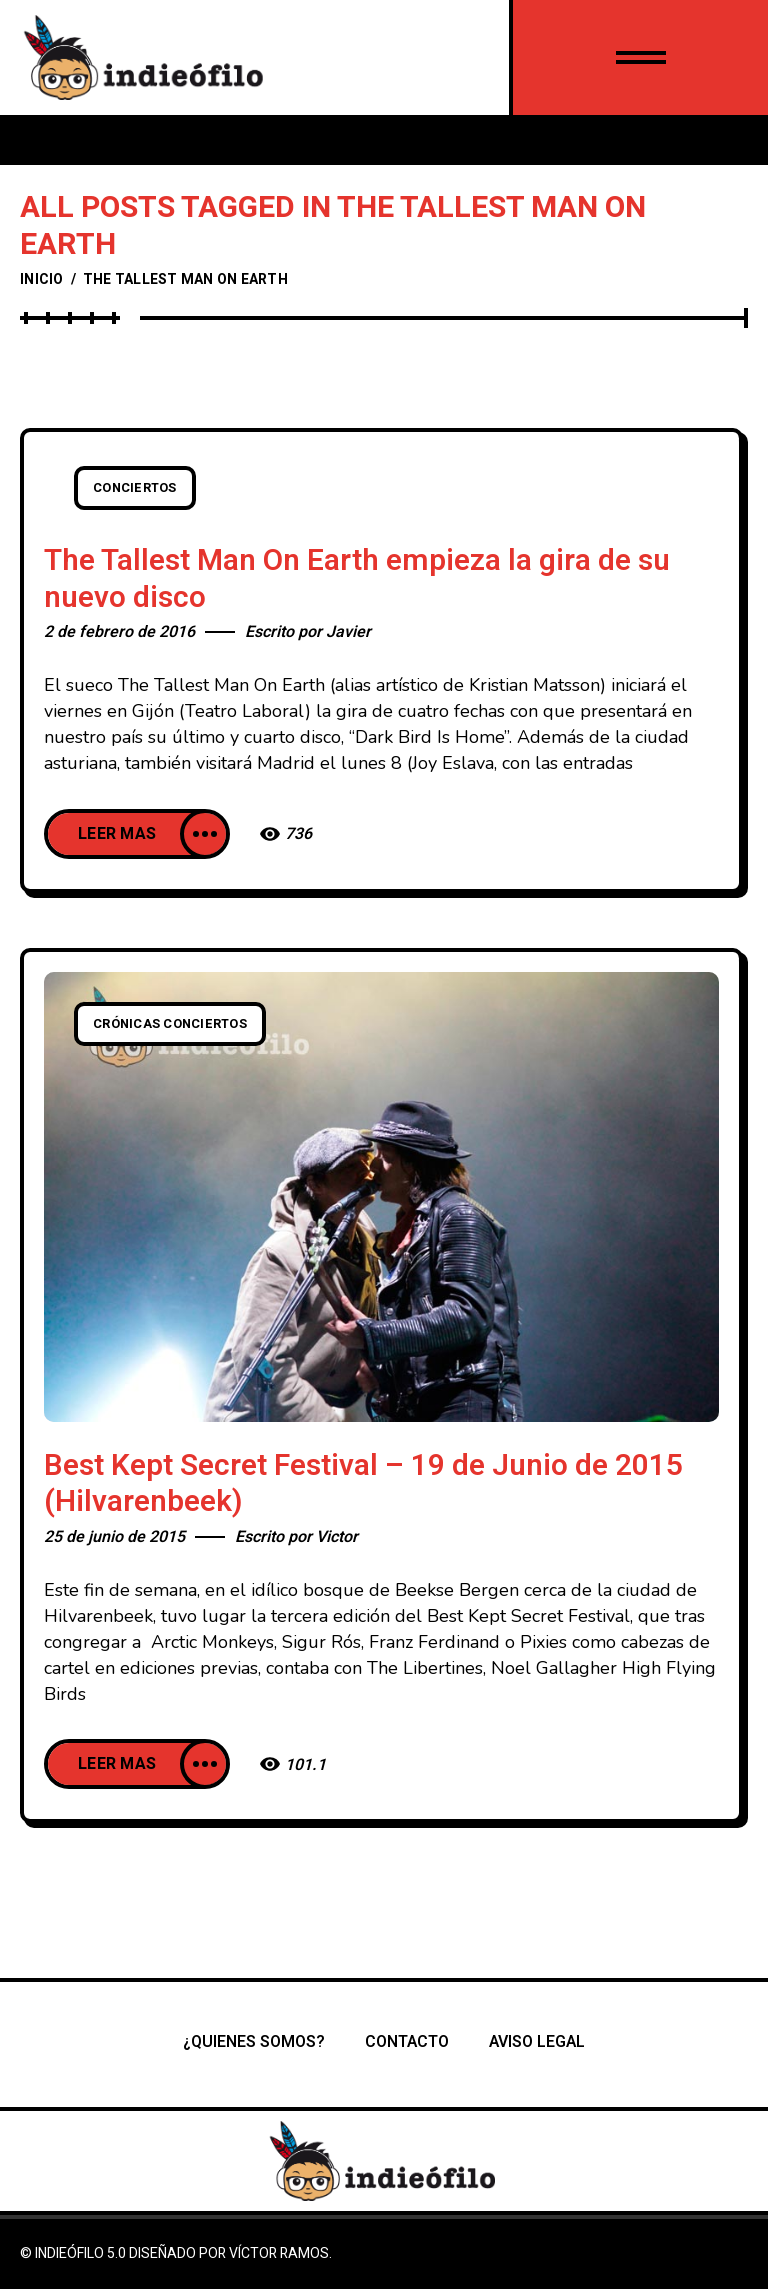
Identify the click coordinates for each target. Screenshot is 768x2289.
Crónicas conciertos (170, 1024)
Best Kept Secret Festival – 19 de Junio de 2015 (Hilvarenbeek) (363, 1484)
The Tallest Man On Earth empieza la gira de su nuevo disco (357, 579)
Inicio (42, 279)
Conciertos (135, 488)
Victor (337, 1537)
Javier (348, 632)
